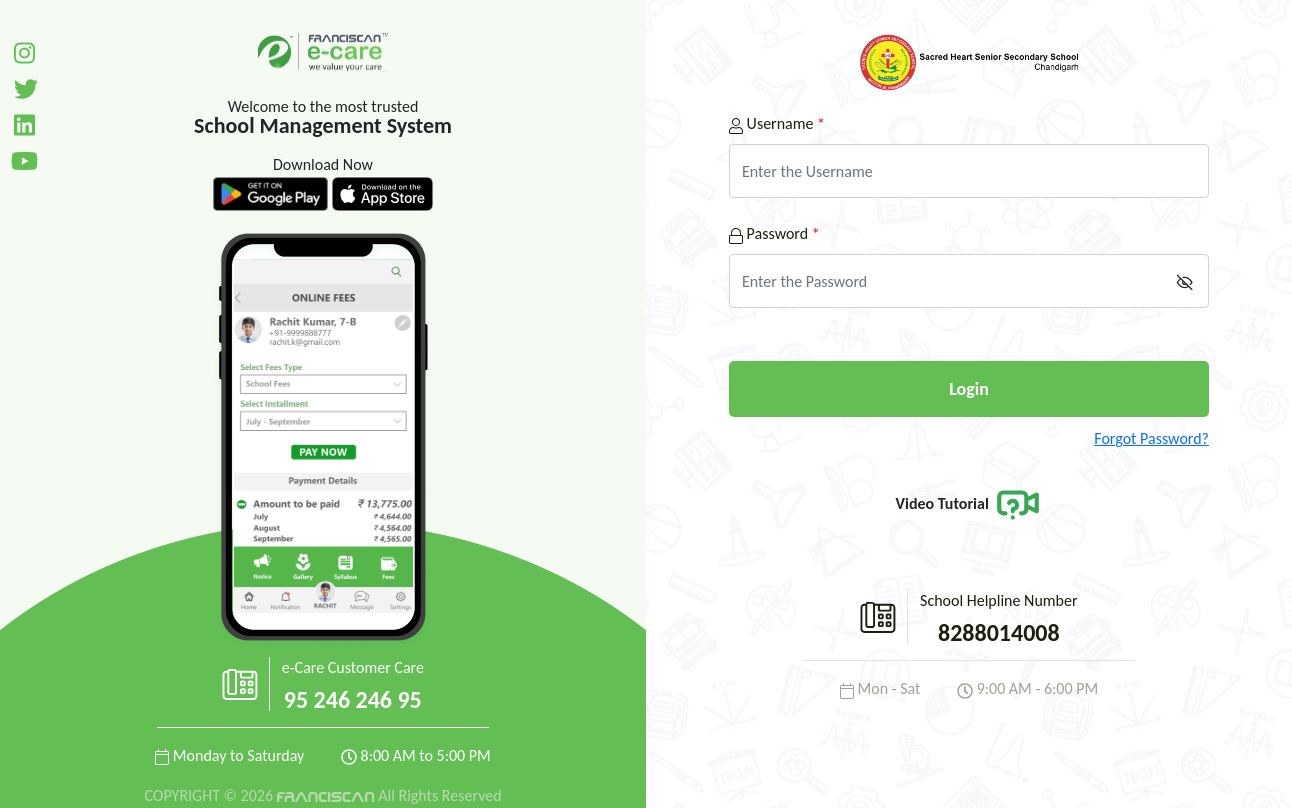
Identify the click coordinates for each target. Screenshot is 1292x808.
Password (774, 233)
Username (777, 123)
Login (969, 389)
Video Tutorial (969, 503)
